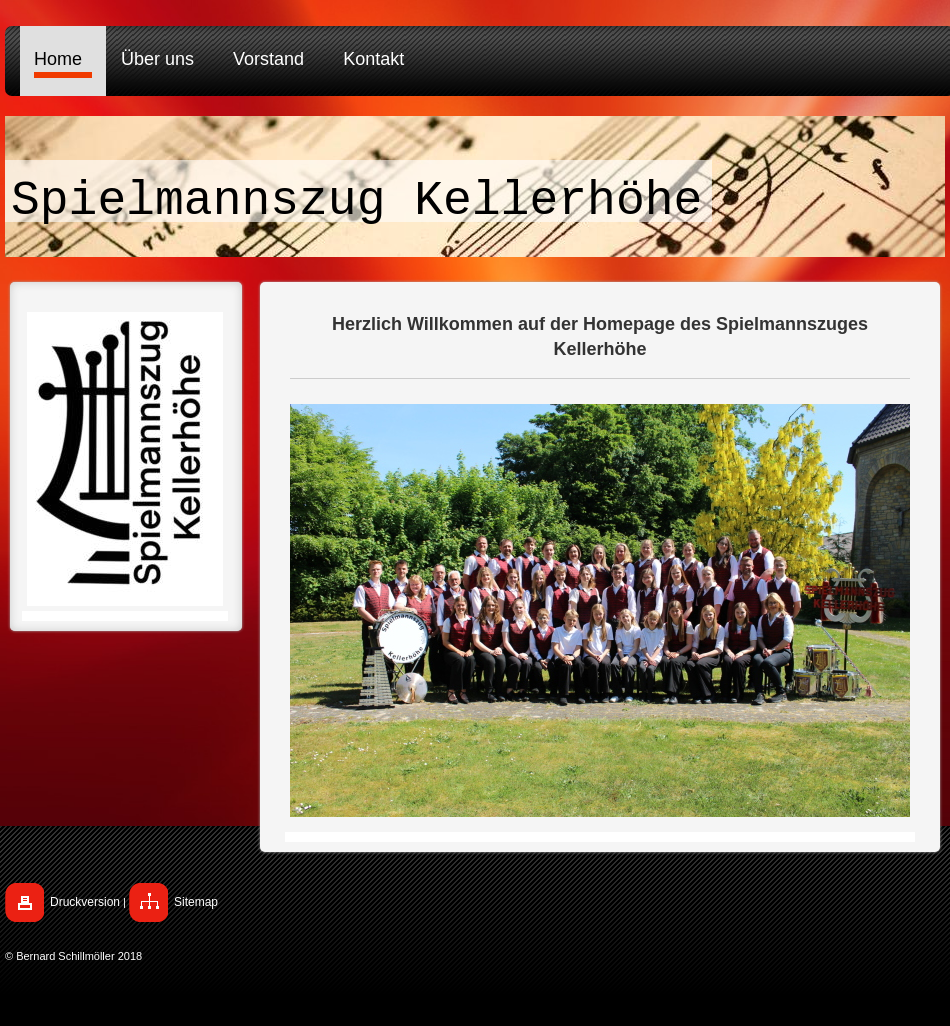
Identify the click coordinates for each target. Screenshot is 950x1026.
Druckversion (85, 902)
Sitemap (196, 902)
